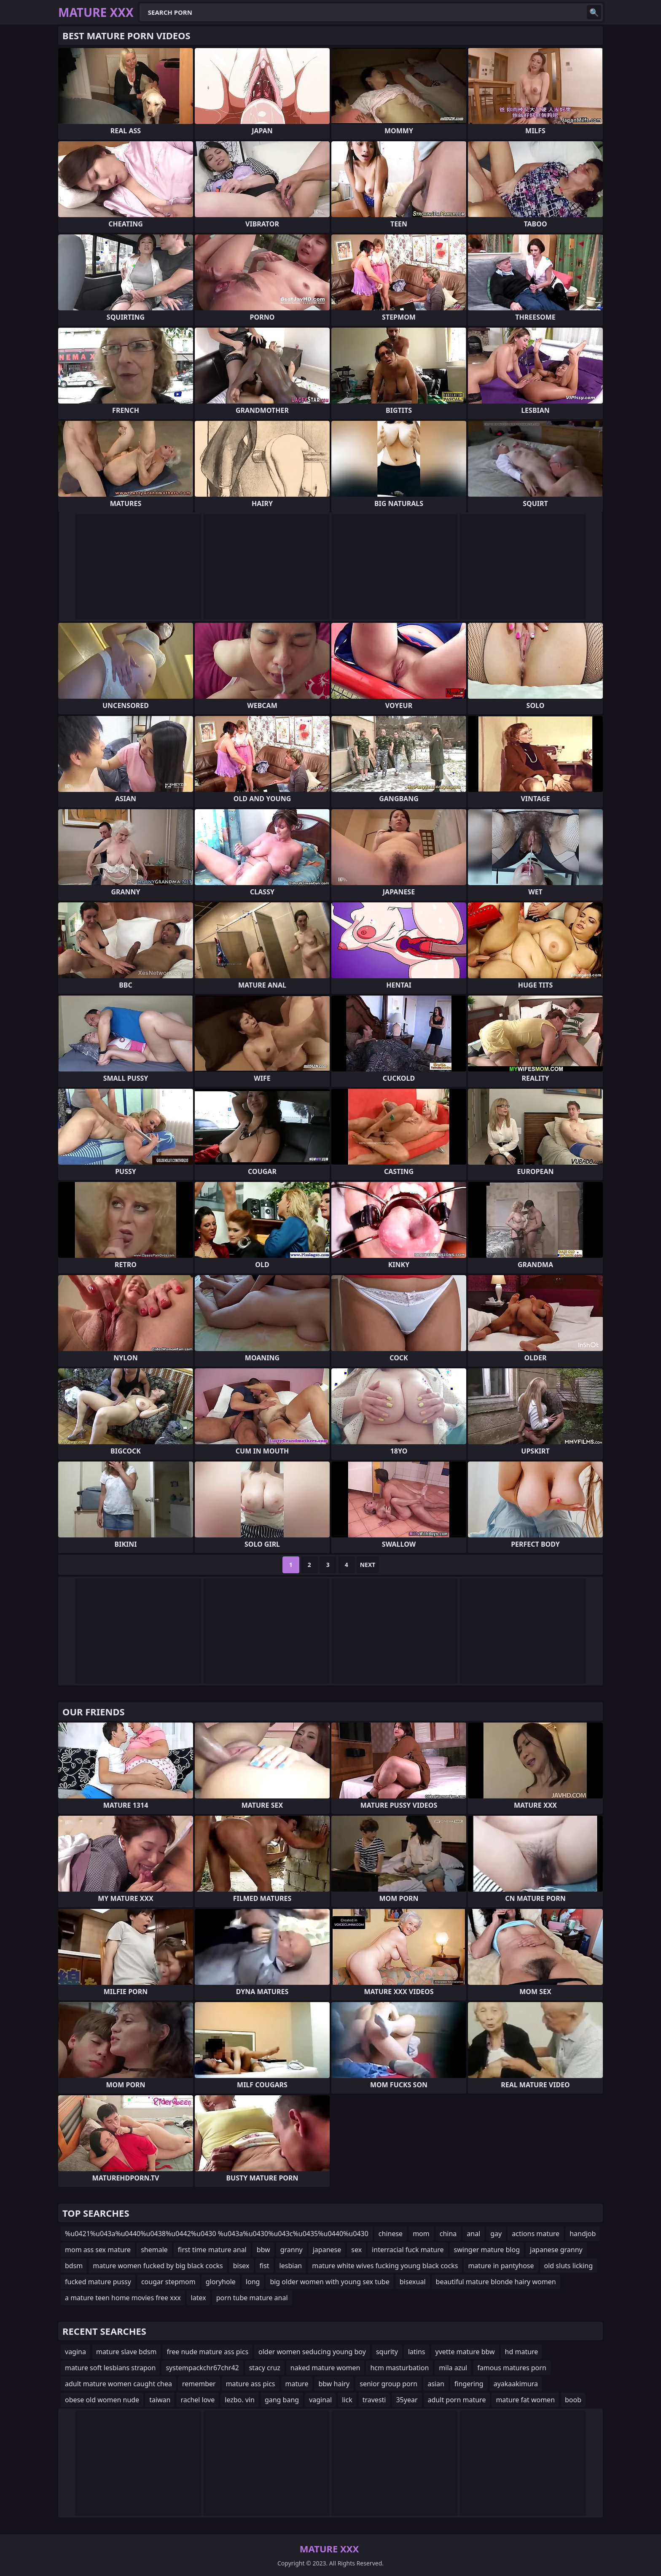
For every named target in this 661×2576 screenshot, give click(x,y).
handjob (583, 2233)
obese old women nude (102, 2399)
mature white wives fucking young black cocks (385, 2265)
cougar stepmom (168, 2281)
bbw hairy (333, 2383)
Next (368, 1565)
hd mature (521, 2351)
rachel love (197, 2399)
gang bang (282, 2399)
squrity (387, 2351)
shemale (154, 2249)
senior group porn (388, 2383)
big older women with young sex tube (329, 2281)
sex (356, 2249)
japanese (327, 2249)
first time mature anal (212, 2249)
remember (199, 2383)
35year (406, 2399)
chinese (391, 2233)
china (448, 2233)
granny (291, 2249)
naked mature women (325, 2367)
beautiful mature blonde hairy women (496, 2281)
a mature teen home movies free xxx (123, 2297)
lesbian (290, 2265)
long (253, 2281)
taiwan (159, 2399)
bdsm (74, 2265)
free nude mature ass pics (207, 2351)
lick (347, 2399)
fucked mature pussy (98, 2281)
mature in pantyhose (501, 2265)
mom (421, 2233)
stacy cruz (264, 2367)
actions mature (535, 2233)
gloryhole (221, 2281)
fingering (469, 2383)
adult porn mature (457, 2399)
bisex (241, 2265)
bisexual (413, 2281)
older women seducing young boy (312, 2351)
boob (573, 2399)
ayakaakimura (516, 2383)
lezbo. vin (240, 2399)
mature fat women (525, 2399)
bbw (263, 2249)
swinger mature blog (487, 2249)
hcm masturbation (399, 2367)
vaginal (320, 2399)
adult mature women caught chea (118, 2383)
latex (198, 2297)
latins (416, 2351)
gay (496, 2233)
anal (473, 2233)
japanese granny (556, 2249)
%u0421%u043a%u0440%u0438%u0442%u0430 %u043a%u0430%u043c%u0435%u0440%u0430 (216, 2233)
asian (435, 2383)
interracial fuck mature (407, 2249)
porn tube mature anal (252, 2297)
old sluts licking (568, 2265)
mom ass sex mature (98, 2249)
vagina (75, 2351)
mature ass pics (250, 2383)
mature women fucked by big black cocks (158, 2265)
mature (297, 2383)
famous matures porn (511, 2367)
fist (264, 2265)
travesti (374, 2399)
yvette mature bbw (465, 2351)
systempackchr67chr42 (202, 2367)
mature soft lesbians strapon (110, 2367)
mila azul (453, 2367)
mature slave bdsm (126, 2351)
